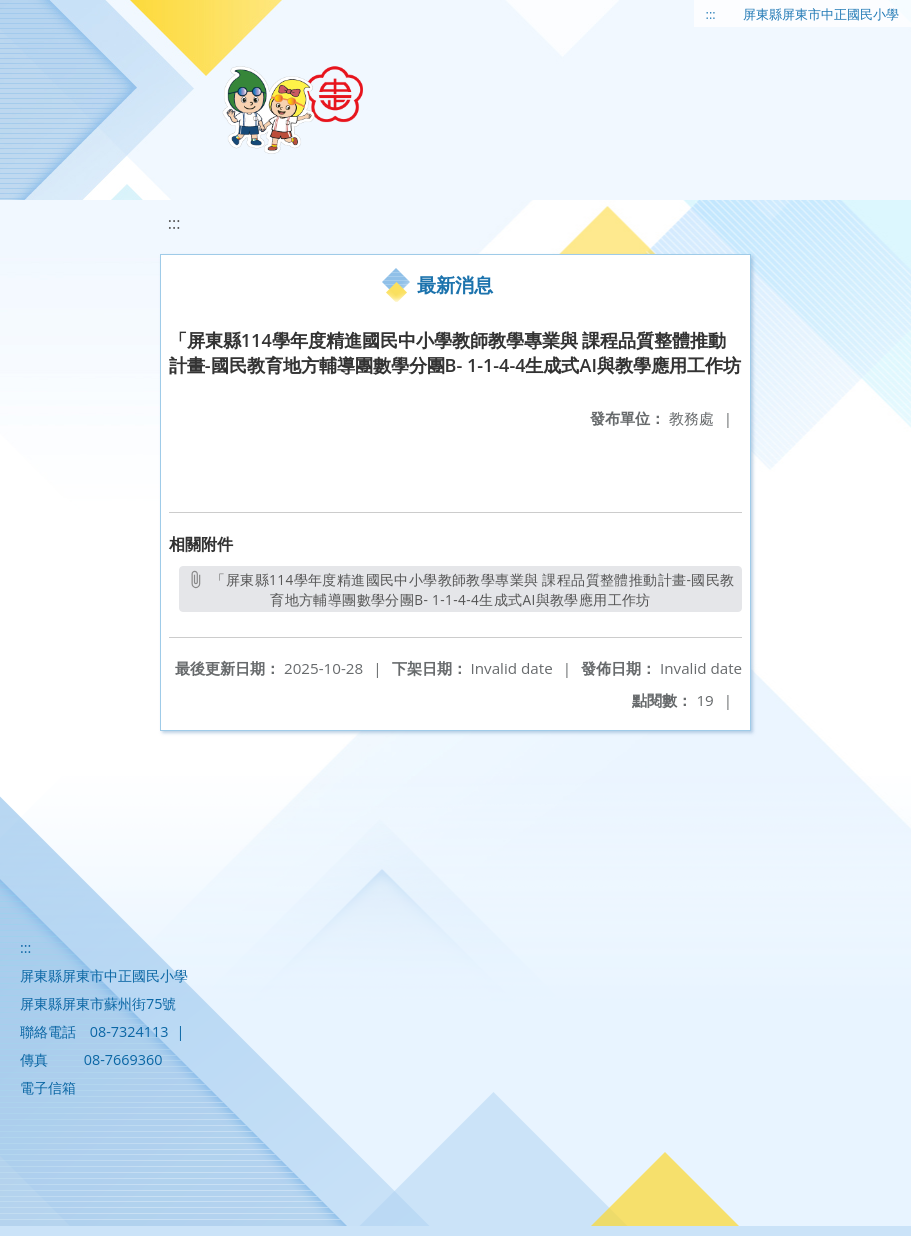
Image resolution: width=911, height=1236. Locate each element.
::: (711, 14)
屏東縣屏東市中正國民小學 (821, 14)
